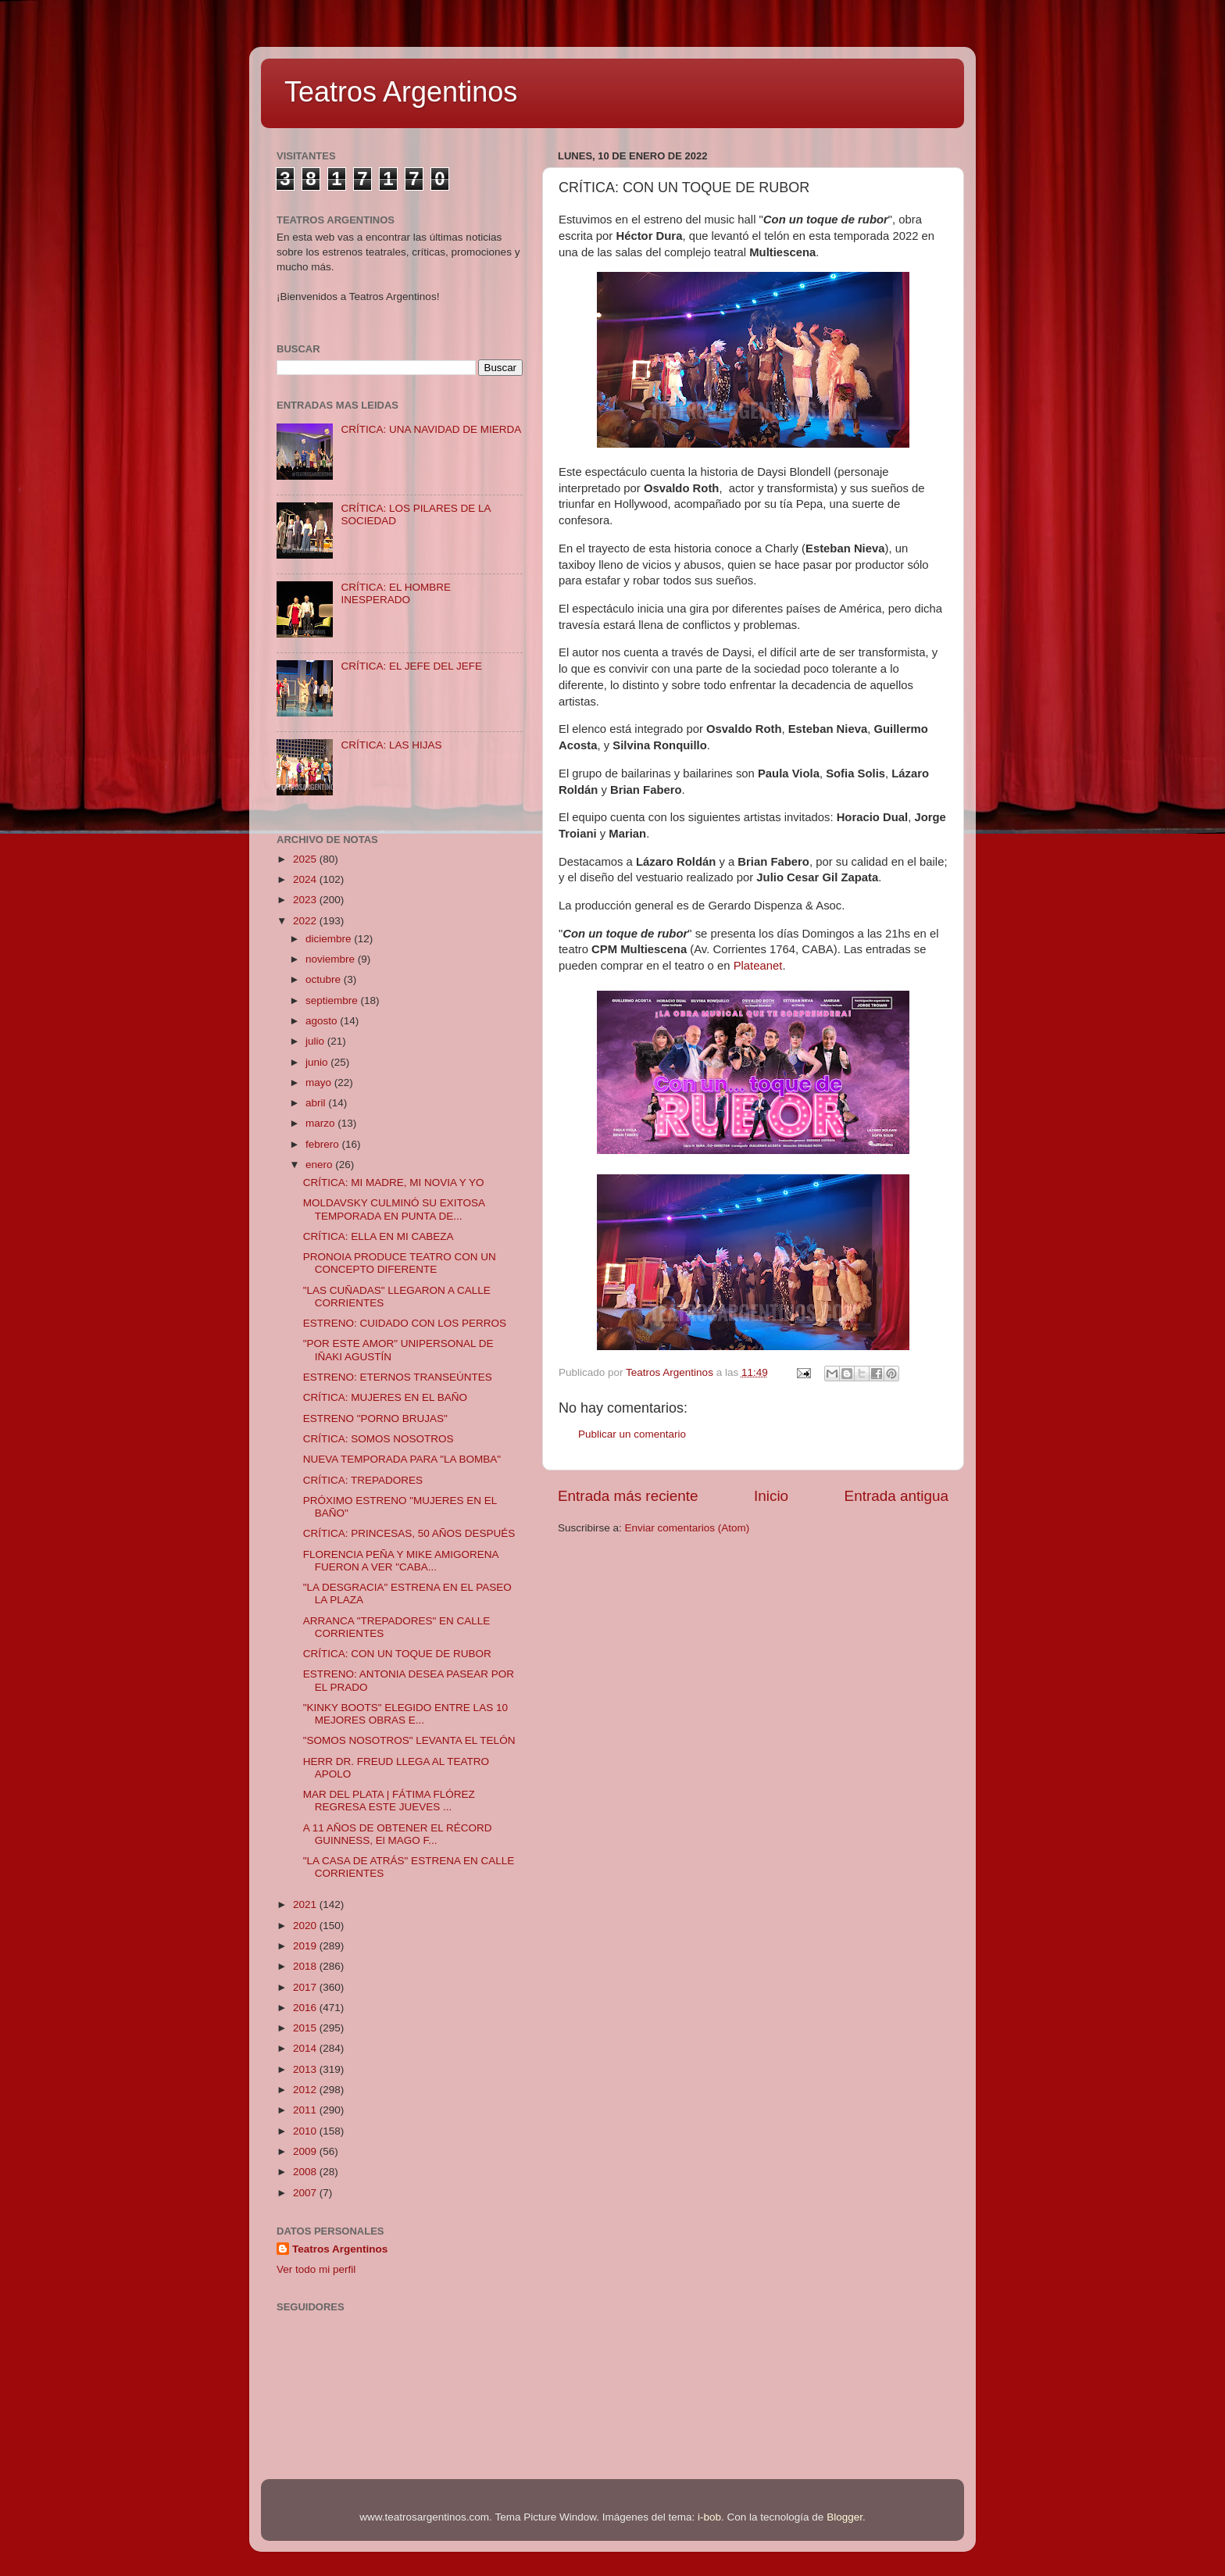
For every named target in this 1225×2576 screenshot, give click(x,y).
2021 (306, 1904)
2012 (306, 2089)
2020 (306, 1925)
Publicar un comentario (632, 1434)
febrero (323, 1144)
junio (317, 1062)
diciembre (329, 939)
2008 (306, 2172)
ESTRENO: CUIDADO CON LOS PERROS (404, 1323)
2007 (306, 2193)
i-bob (709, 2517)
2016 (306, 2007)
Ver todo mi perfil (316, 2269)
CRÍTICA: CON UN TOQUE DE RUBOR (397, 1654)
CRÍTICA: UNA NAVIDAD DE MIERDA (431, 429)
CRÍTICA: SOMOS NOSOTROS (378, 1439)
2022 (306, 921)
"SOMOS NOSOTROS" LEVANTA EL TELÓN (409, 1740)
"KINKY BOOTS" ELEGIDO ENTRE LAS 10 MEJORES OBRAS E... (405, 1714)
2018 (306, 1966)
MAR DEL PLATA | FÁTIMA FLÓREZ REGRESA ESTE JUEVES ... (389, 1800)
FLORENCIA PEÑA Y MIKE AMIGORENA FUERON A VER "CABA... (400, 1561)
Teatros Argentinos (400, 92)
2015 (306, 2028)
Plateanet (758, 965)
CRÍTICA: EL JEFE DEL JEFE (411, 666)
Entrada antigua (896, 1496)
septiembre (333, 1000)
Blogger (844, 2517)
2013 (306, 2069)
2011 (306, 2110)
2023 (306, 900)
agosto (322, 1021)
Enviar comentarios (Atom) (687, 1528)
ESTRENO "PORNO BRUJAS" (375, 1418)
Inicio (771, 1496)
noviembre (331, 959)
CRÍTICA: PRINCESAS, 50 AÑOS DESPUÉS (409, 1533)
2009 (306, 2151)
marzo (321, 1123)
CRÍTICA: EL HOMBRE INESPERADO (396, 593)
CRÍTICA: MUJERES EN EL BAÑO (385, 1397)
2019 (306, 1946)
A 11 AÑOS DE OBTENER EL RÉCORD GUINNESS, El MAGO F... (397, 1834)
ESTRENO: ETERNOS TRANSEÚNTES (397, 1377)
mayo (319, 1082)
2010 (306, 2131)
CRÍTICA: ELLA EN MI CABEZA (378, 1236)
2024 (306, 879)
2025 (306, 859)
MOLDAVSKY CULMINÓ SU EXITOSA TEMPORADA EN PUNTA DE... (394, 1209)
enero (320, 1164)
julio (316, 1041)
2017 (306, 1987)
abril (316, 1103)
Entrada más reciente (628, 1496)
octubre (324, 979)
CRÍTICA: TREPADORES (363, 1480)
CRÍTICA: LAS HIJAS (391, 745)
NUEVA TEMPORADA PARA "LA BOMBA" (402, 1459)
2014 (306, 2048)
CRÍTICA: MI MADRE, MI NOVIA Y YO (393, 1182)
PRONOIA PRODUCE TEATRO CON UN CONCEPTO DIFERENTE (399, 1263)
